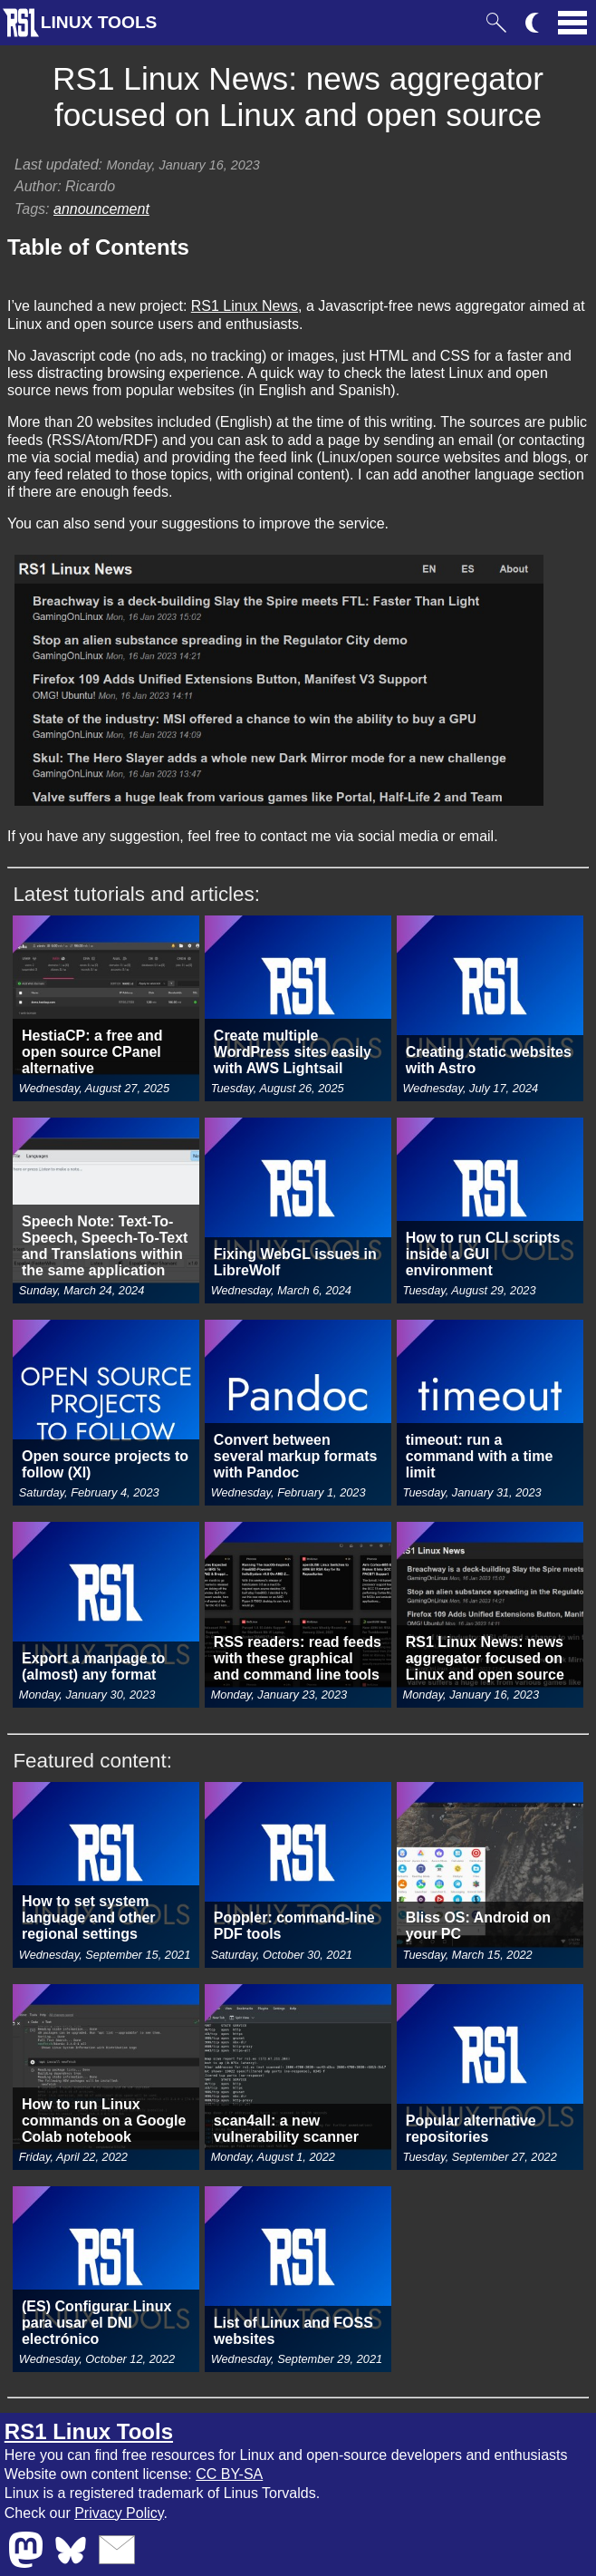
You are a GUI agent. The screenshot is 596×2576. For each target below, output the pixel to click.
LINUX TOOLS (99, 22)
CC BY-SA (229, 2474)
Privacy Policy (118, 2513)
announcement (101, 209)
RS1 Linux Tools (89, 2431)
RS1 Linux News (244, 306)
